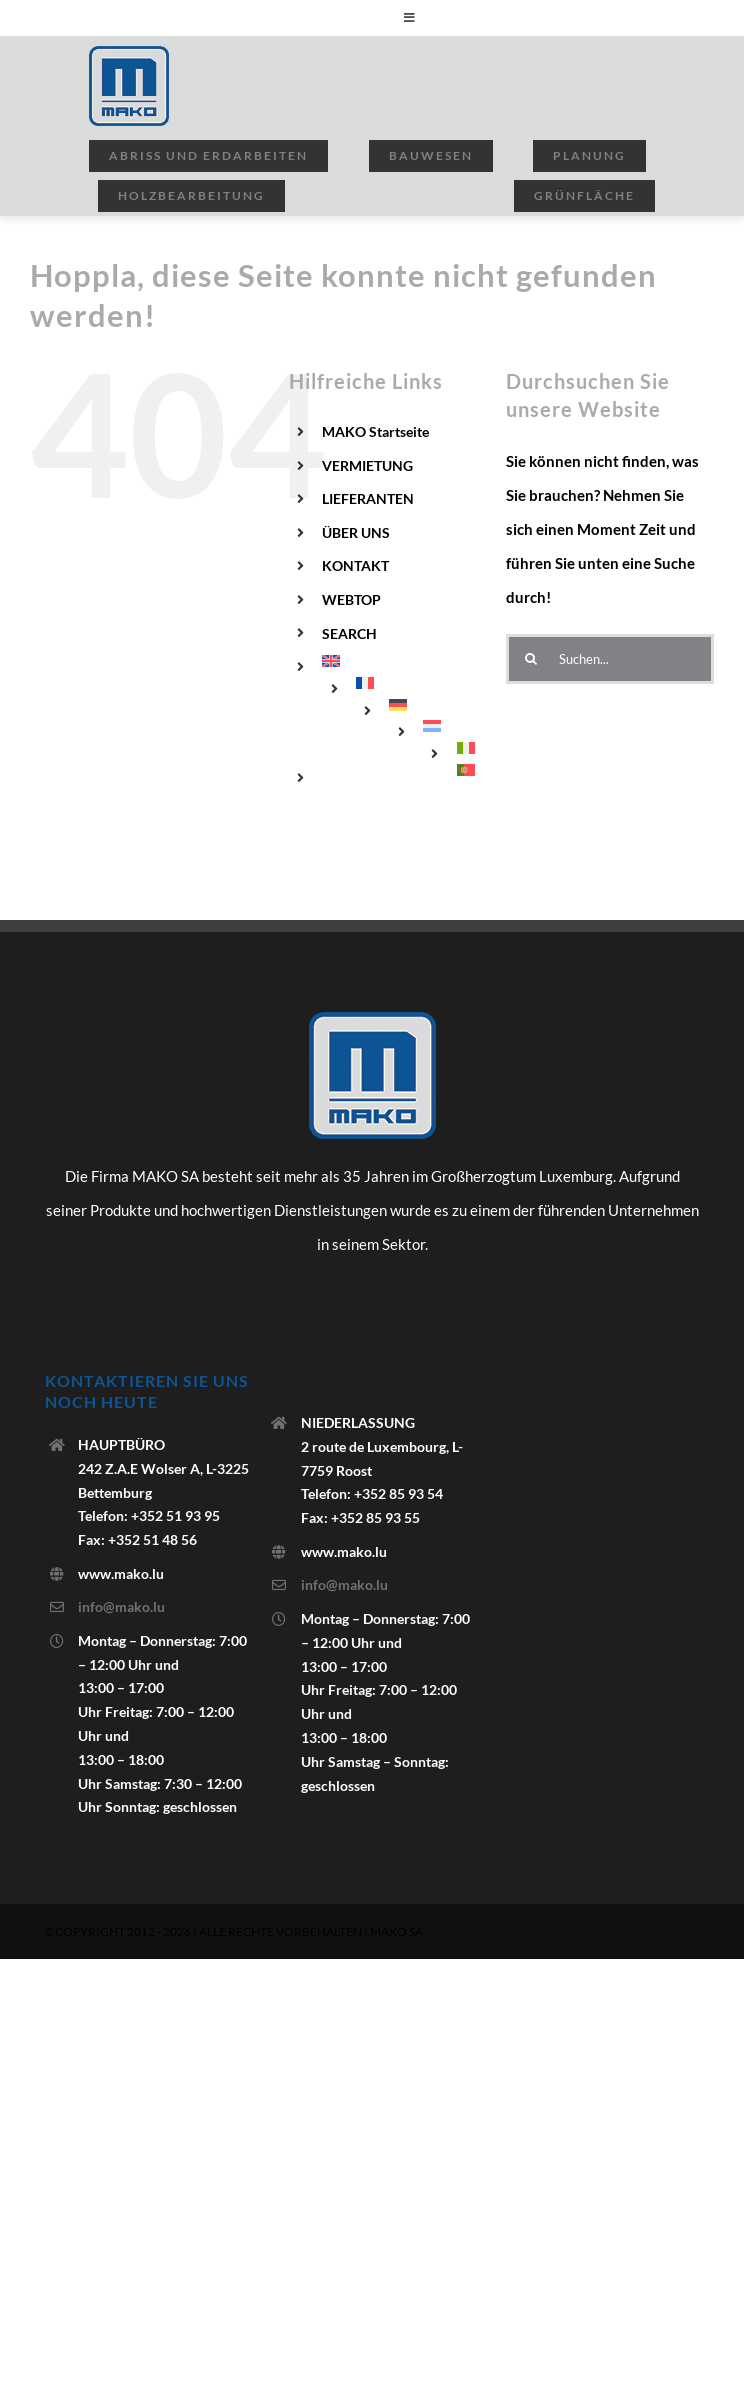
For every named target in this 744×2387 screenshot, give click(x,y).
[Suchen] (531, 659)
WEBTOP (351, 599)
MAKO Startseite (375, 431)
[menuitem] (399, 661)
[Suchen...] (610, 659)
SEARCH (349, 633)
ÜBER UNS (356, 532)
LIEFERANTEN (368, 498)
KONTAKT (355, 565)
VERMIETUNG (367, 465)
